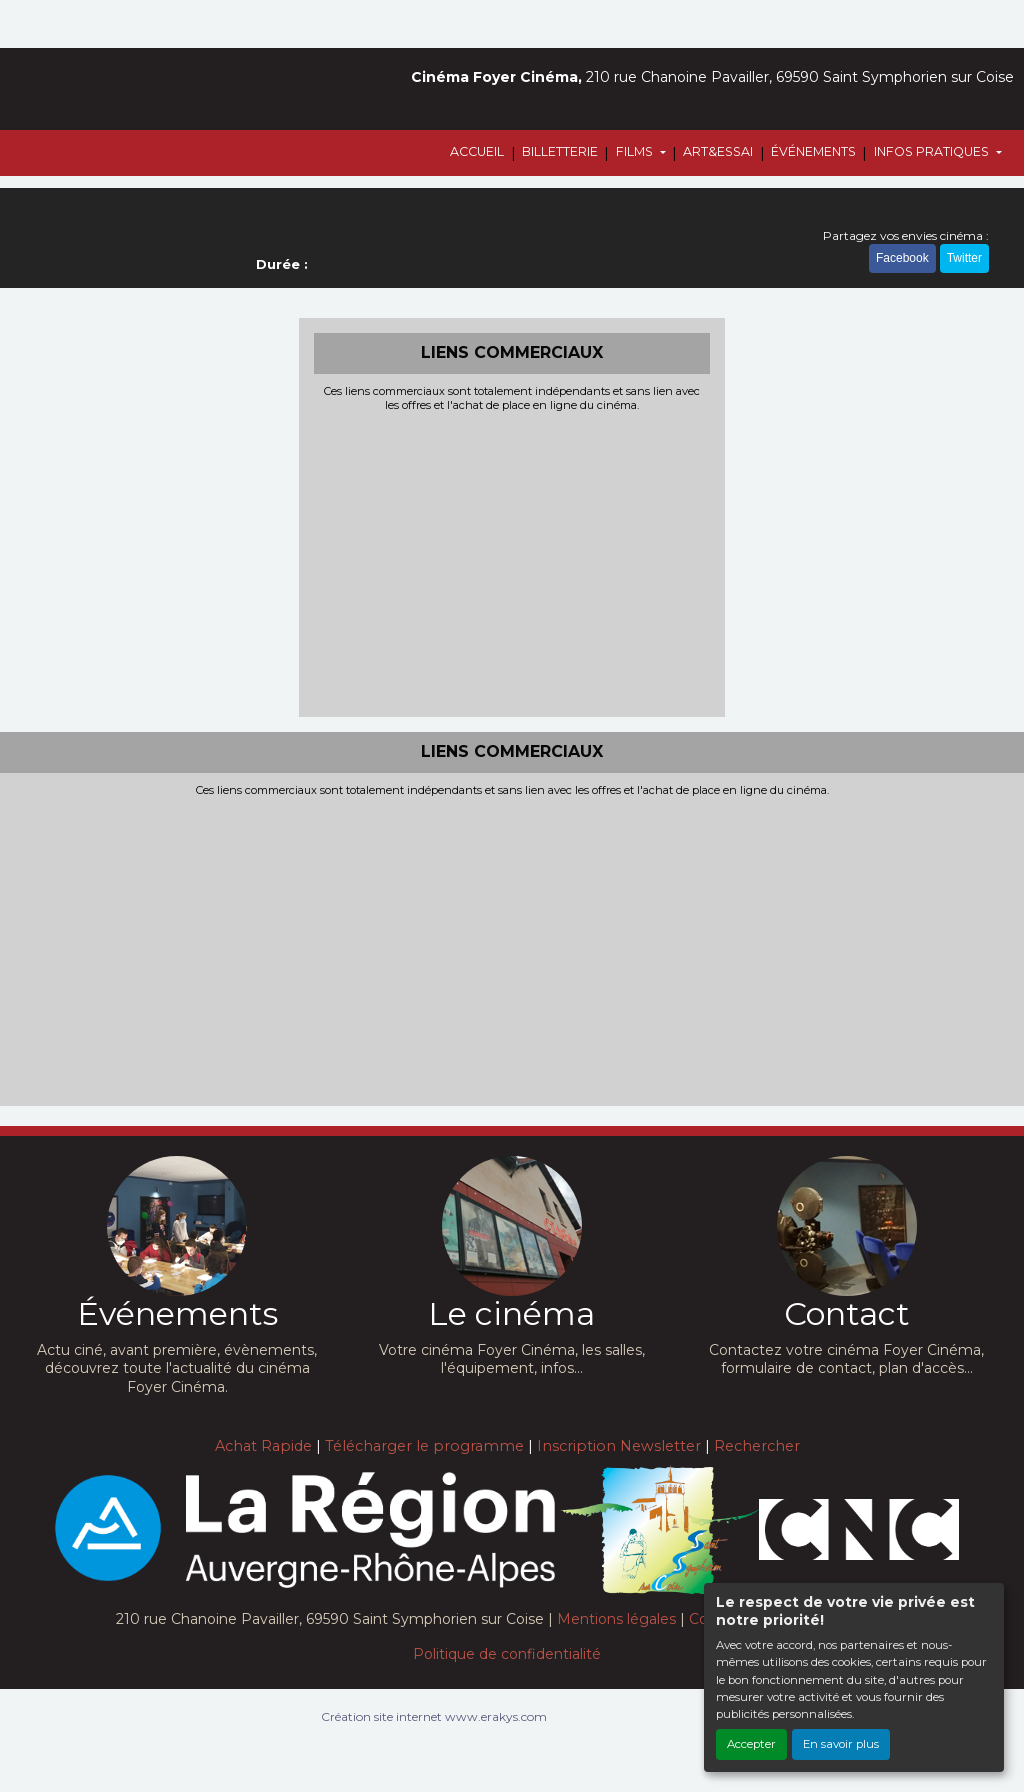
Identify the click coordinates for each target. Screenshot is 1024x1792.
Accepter (751, 1744)
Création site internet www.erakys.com (434, 1716)
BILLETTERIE (560, 151)
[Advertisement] (512, 562)
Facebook (902, 258)
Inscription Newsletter (619, 1446)
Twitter (964, 258)
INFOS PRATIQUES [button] (933, 151)
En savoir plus (841, 1744)
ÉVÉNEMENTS (813, 151)
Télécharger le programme (424, 1446)
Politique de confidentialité (507, 1654)
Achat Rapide (263, 1446)
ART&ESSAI (718, 151)
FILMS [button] (636, 151)
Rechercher (757, 1446)
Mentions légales (616, 1619)
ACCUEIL (477, 151)
